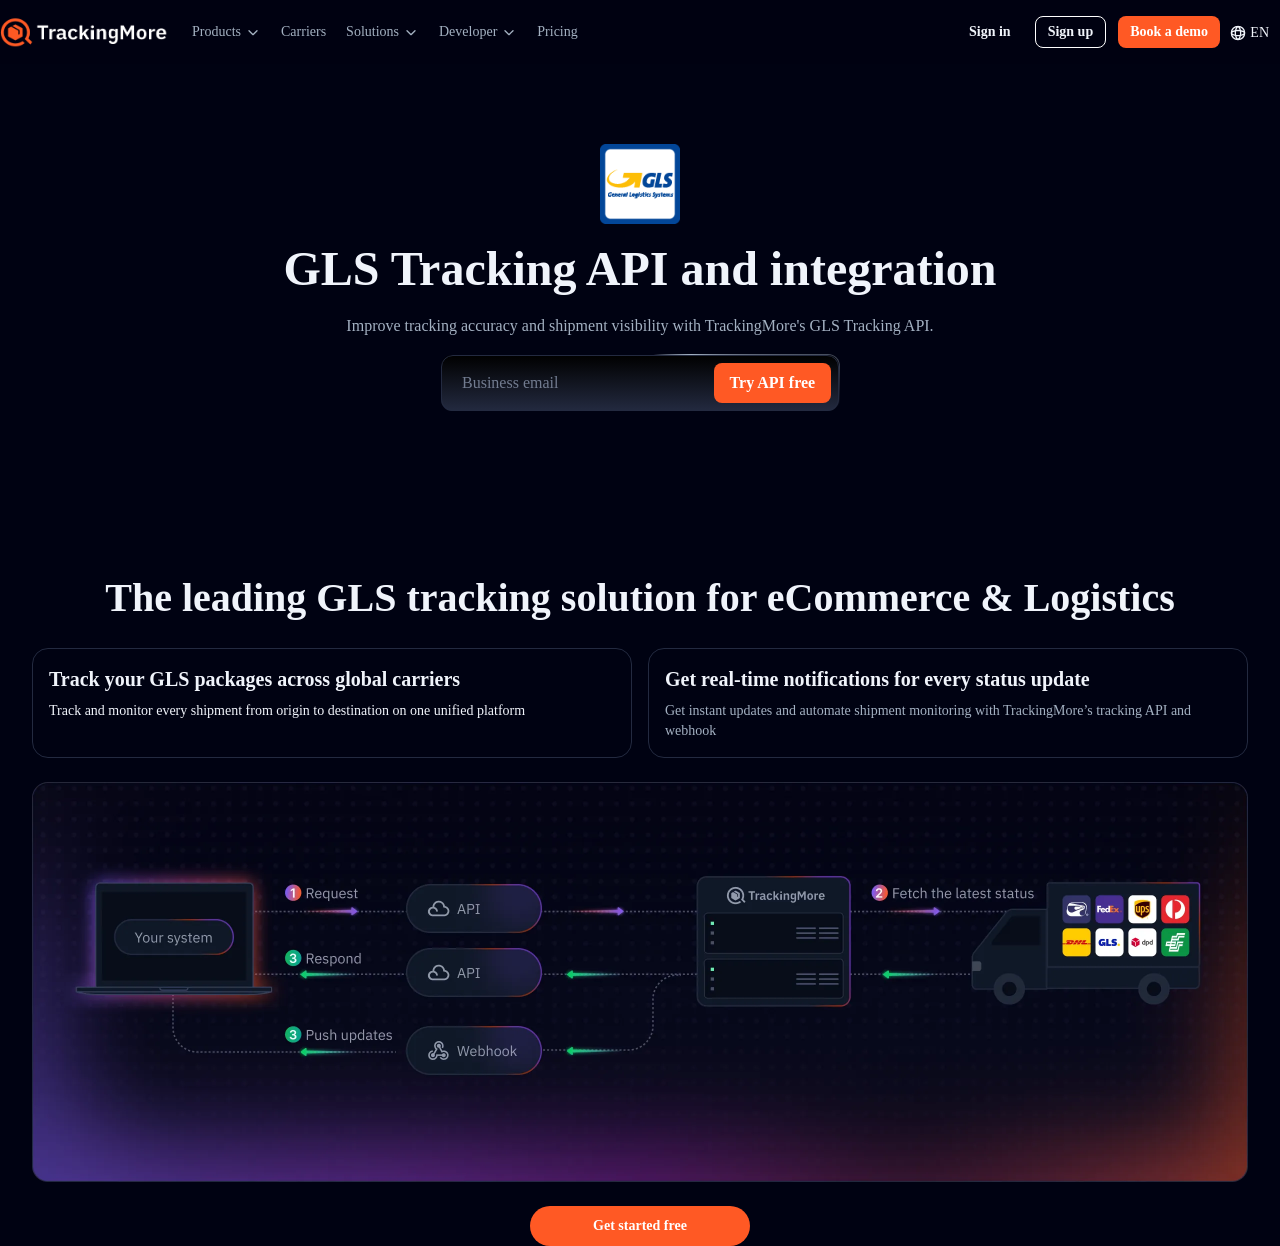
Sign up (1071, 31)
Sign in (990, 31)
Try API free (773, 382)
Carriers (303, 31)
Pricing (557, 31)
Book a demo (1169, 31)
